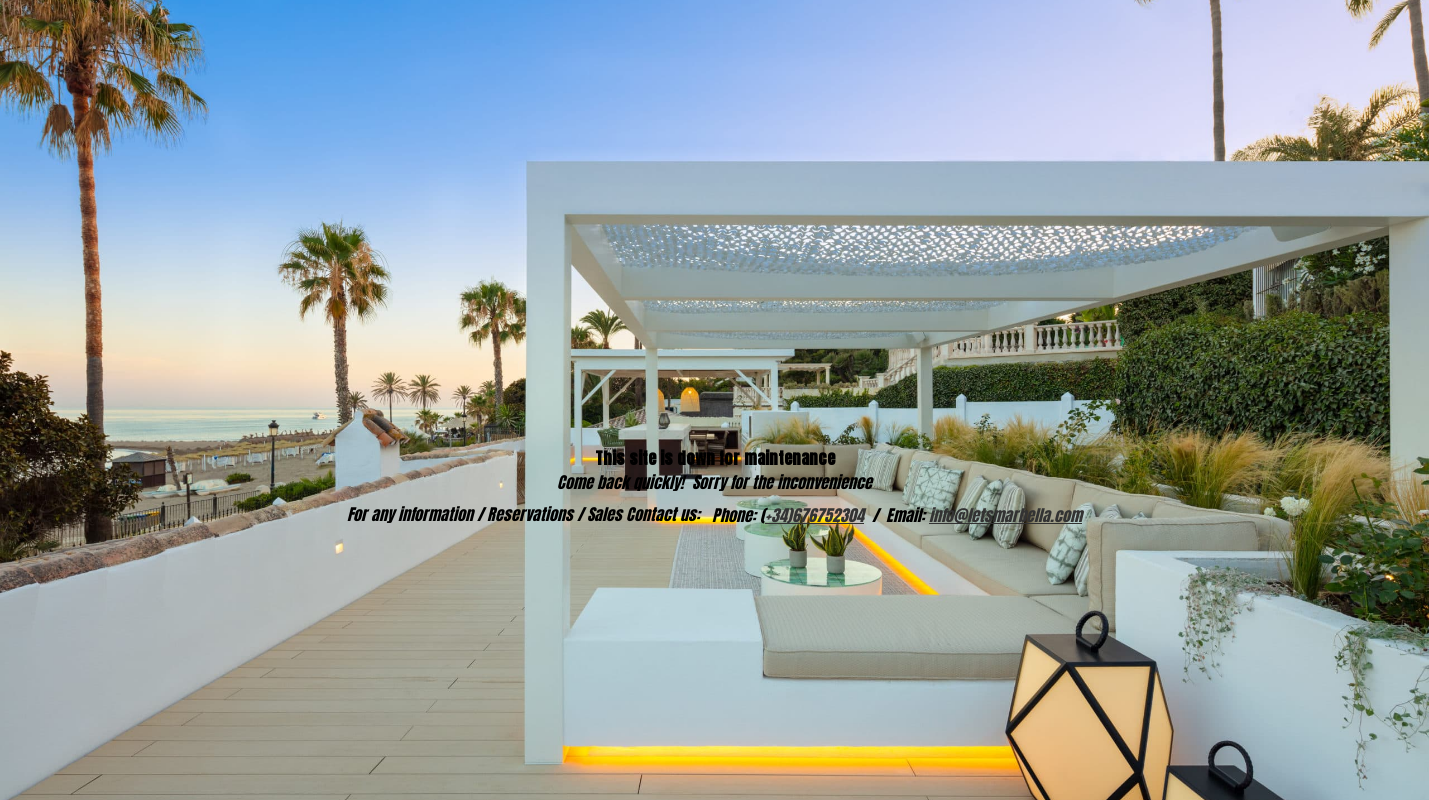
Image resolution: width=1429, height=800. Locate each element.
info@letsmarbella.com (1005, 515)
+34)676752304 (814, 515)
